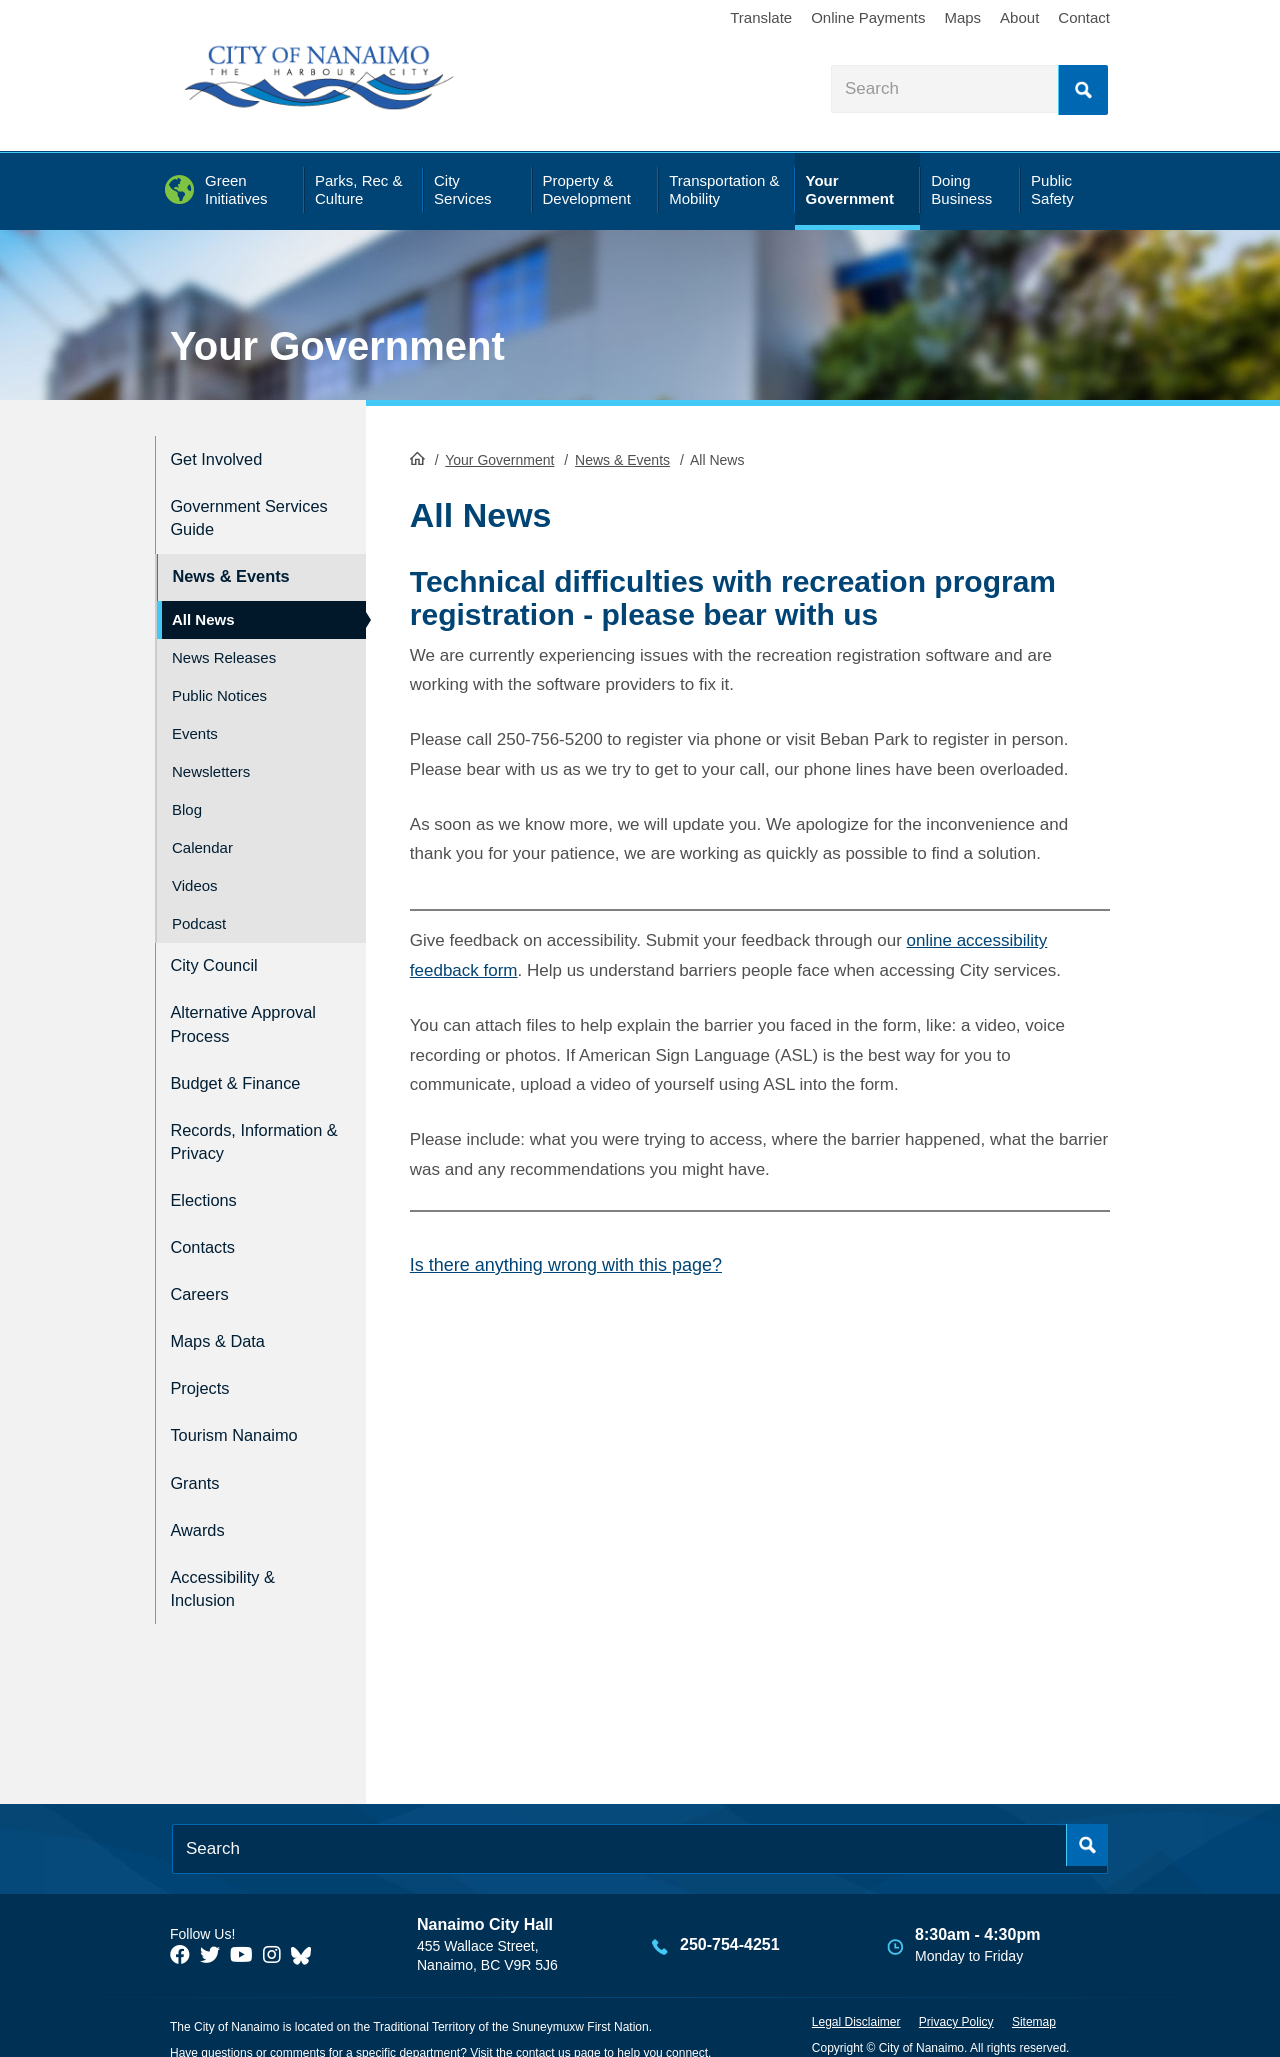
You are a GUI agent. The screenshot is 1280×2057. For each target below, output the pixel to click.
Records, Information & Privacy (226, 1123)
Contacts (207, 1232)
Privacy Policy (956, 1974)
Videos (195, 871)
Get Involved (223, 456)
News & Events (622, 458)
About (1019, 17)
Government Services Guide (234, 511)
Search (1083, 90)
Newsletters (211, 757)
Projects (204, 1360)
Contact (1084, 17)
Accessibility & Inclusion (230, 1543)
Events (195, 719)
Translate (761, 17)
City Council (220, 949)
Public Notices (219, 681)
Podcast (199, 909)
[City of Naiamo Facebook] (180, 1908)
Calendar (202, 833)
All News (203, 605)
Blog (187, 795)
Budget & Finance (245, 1058)
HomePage (417, 456)
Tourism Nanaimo (244, 1403)
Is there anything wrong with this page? (566, 1263)
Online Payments (868, 17)
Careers (204, 1274)
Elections (208, 1189)
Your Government (337, 346)
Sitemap (1034, 1974)
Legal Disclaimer (856, 1974)
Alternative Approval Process (244, 1004)
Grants (198, 1446)
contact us (543, 2005)
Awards (201, 1488)
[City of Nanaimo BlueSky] (306, 1908)
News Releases (224, 643)
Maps (962, 17)
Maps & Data (225, 1317)
